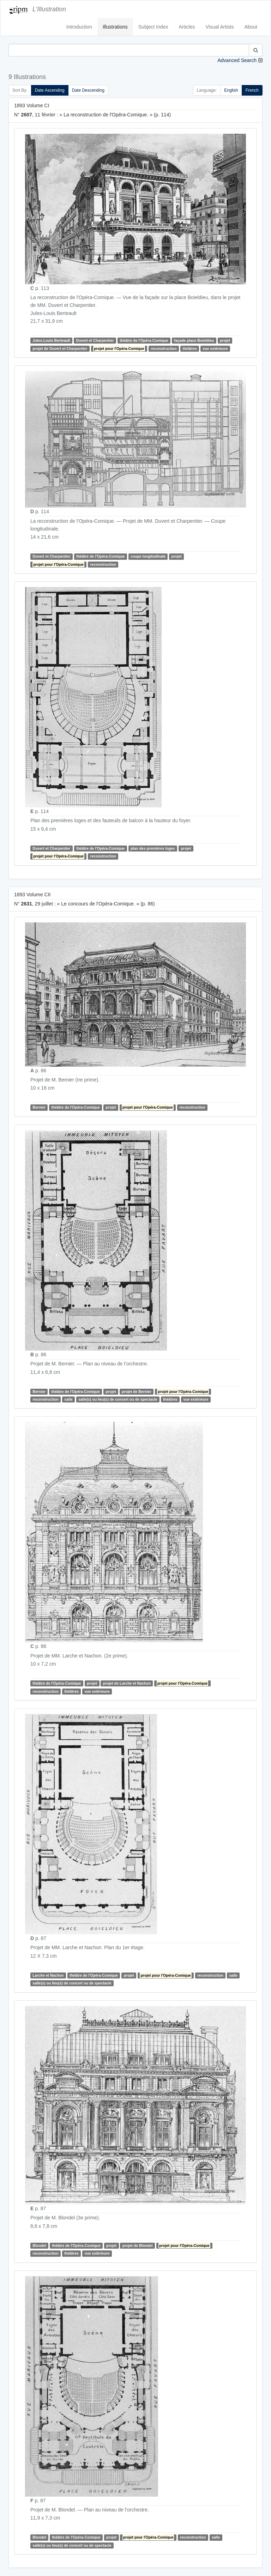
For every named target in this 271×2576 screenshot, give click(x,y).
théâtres (189, 348)
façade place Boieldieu (194, 340)
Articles (187, 27)
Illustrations (115, 27)
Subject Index (153, 27)
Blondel (39, 2245)
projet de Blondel (137, 2245)
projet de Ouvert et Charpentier (59, 348)
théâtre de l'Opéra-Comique (144, 340)
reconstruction (164, 348)
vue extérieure (215, 348)
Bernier (39, 1107)
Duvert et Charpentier (95, 340)
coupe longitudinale (148, 556)
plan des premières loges (153, 848)
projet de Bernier (136, 1391)
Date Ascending (50, 90)
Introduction (79, 27)
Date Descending (88, 90)
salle (68, 1399)
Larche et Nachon (48, 1975)
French (252, 90)
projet (225, 340)
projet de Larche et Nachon (127, 1683)
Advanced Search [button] (237, 60)
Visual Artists (220, 27)
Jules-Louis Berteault (51, 340)
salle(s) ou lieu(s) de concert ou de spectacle (117, 1399)
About (250, 27)
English (231, 90)
